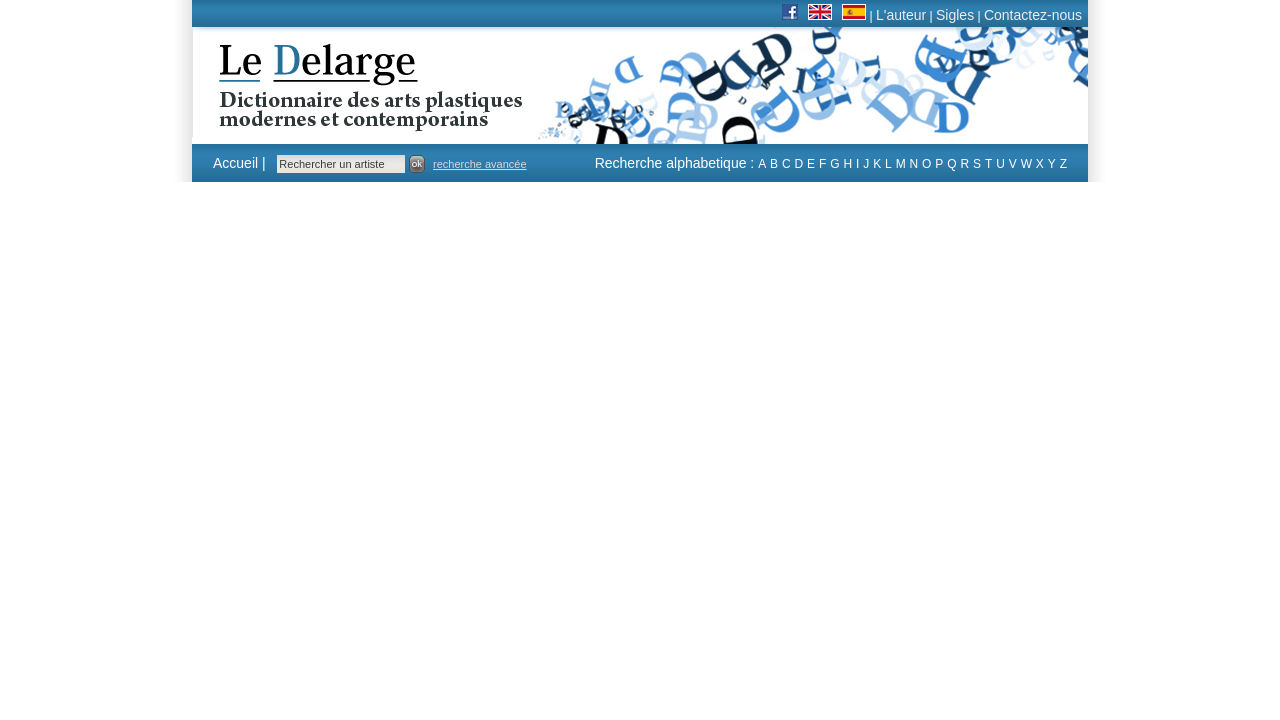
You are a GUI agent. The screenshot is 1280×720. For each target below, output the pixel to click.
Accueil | (239, 163)
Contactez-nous (1033, 15)
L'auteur (901, 15)
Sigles (955, 15)
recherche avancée (480, 164)
